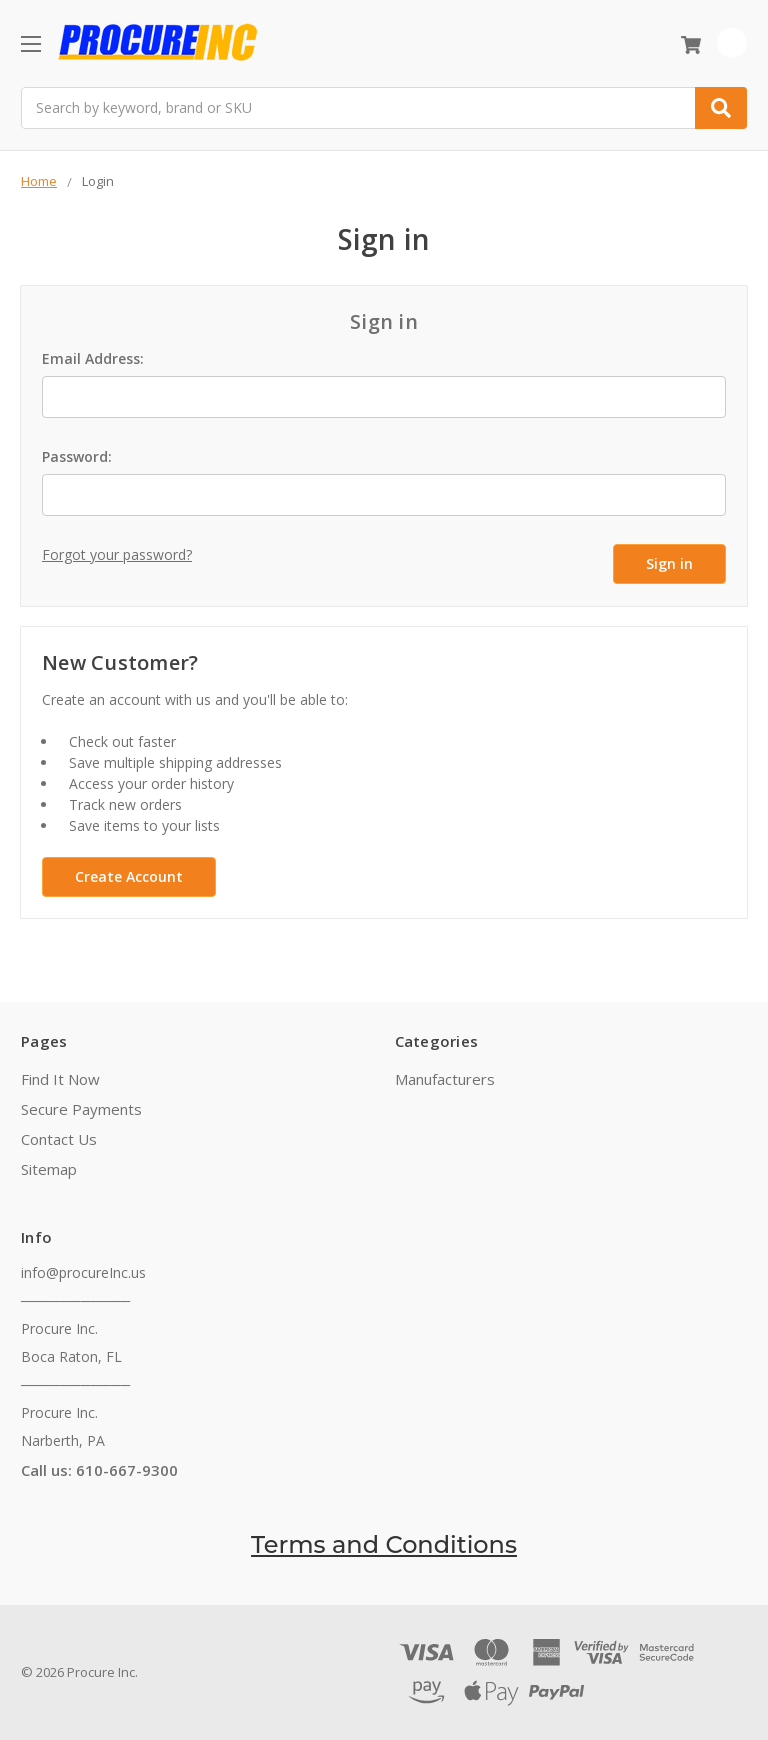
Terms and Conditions (384, 1543)
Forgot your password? (117, 554)
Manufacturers (445, 1078)
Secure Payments (81, 1108)
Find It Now (60, 1078)
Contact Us (59, 1138)
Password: (77, 456)
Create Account (129, 875)
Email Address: (93, 358)
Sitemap (49, 1168)
